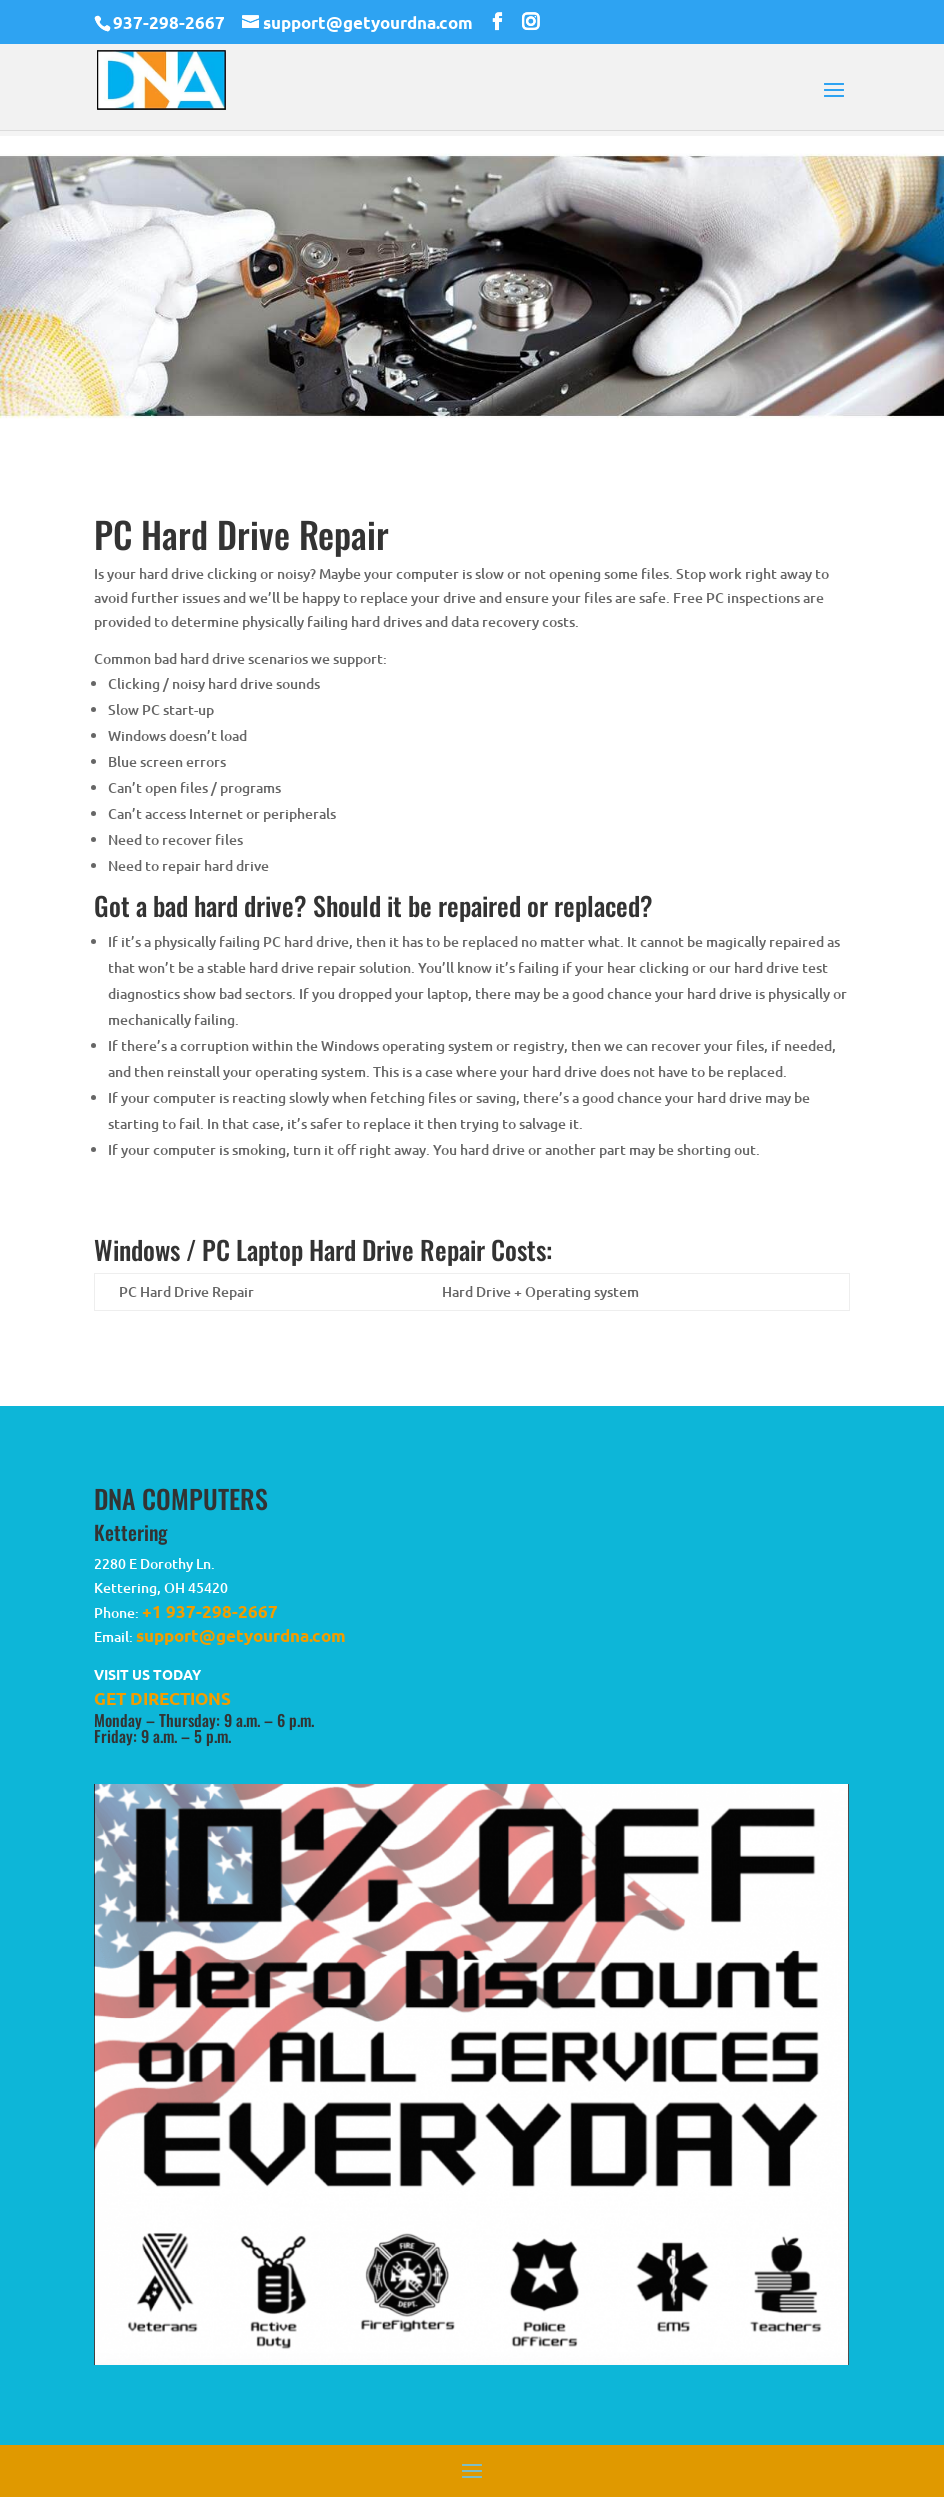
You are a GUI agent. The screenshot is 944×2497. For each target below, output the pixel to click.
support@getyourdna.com (241, 1635)
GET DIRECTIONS (162, 1698)
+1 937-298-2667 (210, 1611)
